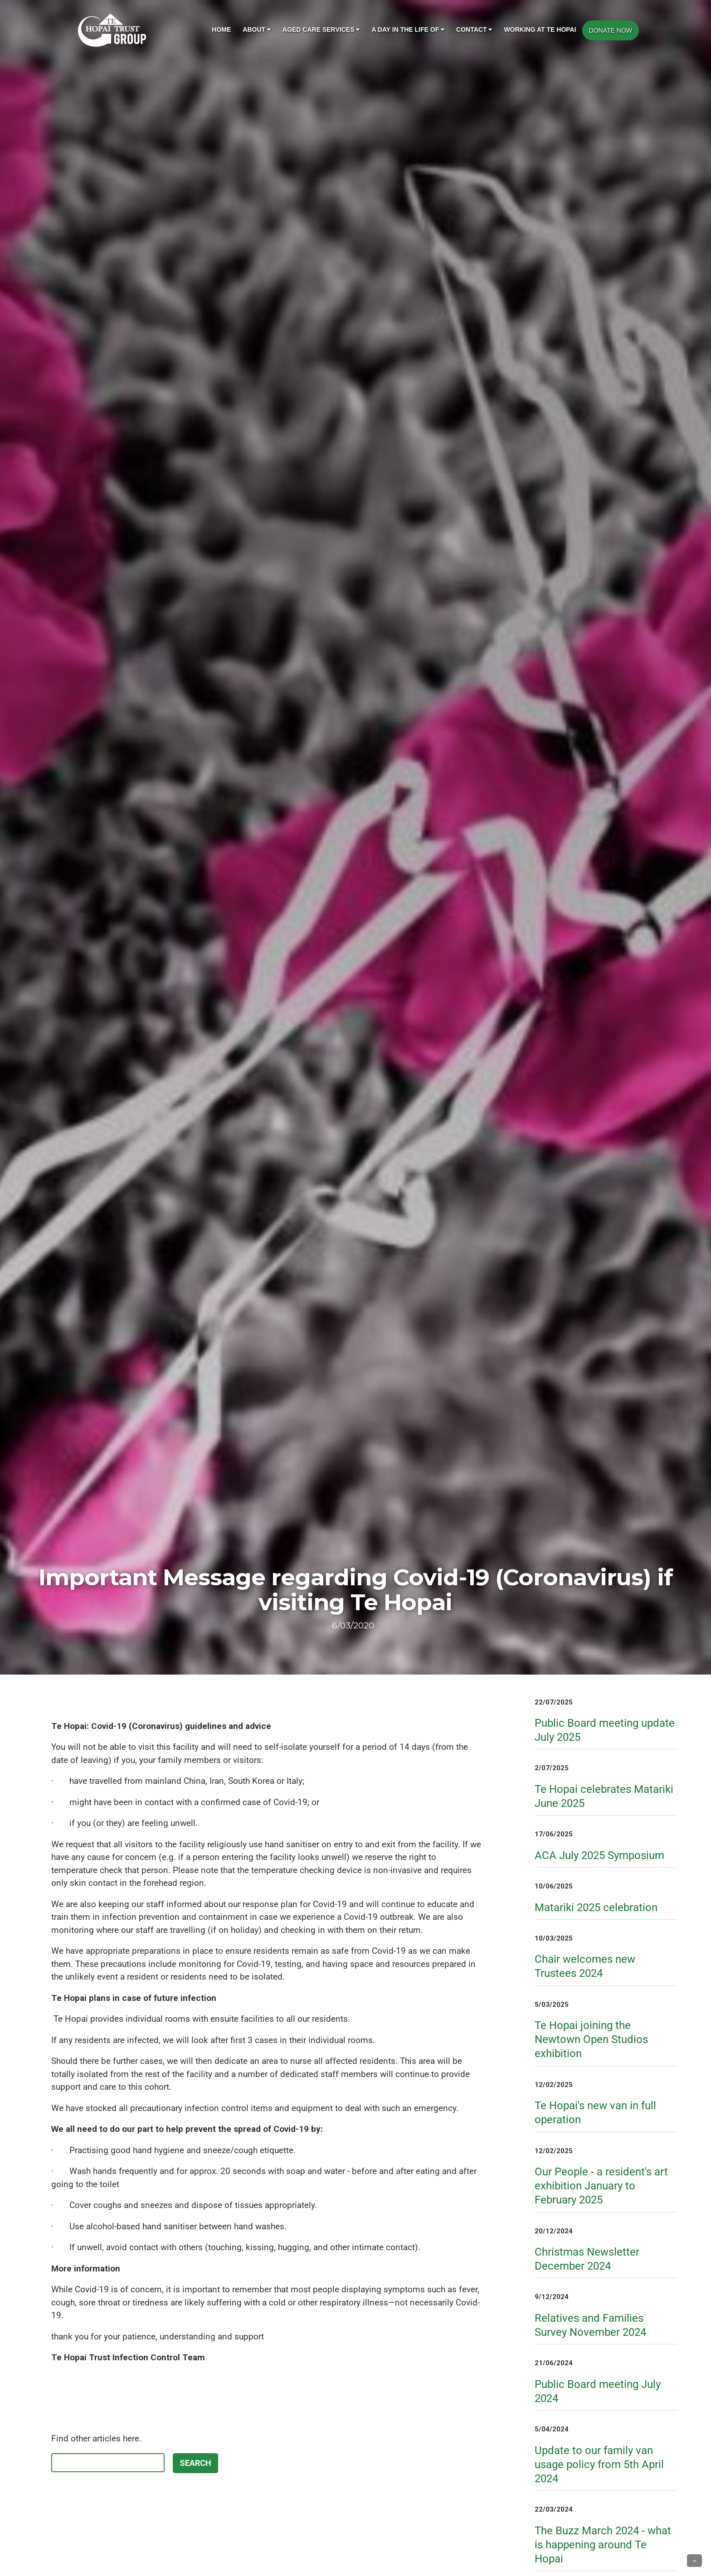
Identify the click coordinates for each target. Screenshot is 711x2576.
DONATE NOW (610, 30)
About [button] (257, 29)
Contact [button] (474, 29)
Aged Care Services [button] (321, 29)
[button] (694, 2560)
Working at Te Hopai (540, 29)
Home (221, 29)
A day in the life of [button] (407, 29)
